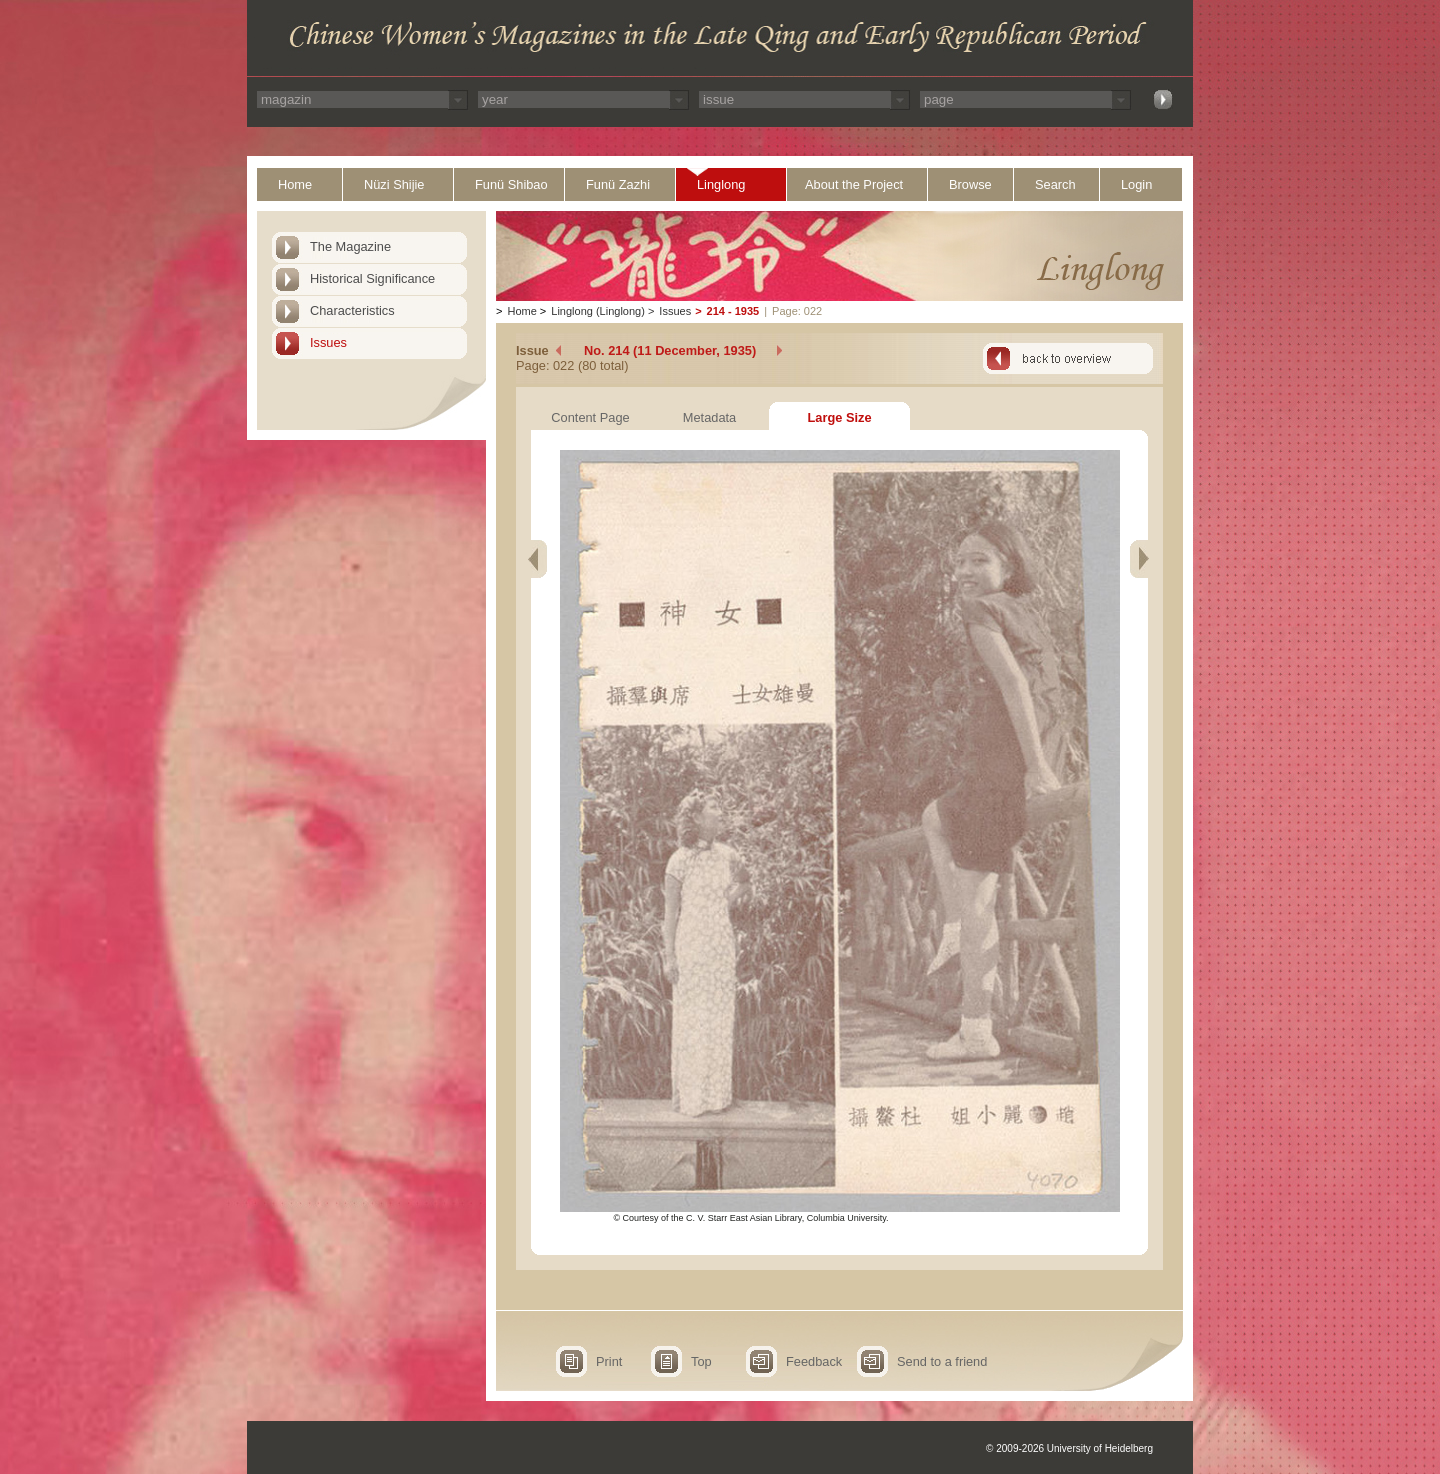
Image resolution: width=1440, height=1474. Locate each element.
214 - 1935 (733, 311)
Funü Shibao (511, 184)
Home (295, 184)
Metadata (709, 417)
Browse (970, 184)
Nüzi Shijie (394, 184)
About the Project (854, 184)
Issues (328, 342)
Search (1055, 184)
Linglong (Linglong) (598, 311)
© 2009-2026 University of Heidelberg (1069, 1448)
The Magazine (350, 246)
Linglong (721, 184)
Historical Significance (372, 278)
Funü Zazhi (618, 184)
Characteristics (352, 310)
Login (1136, 184)
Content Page (590, 417)
